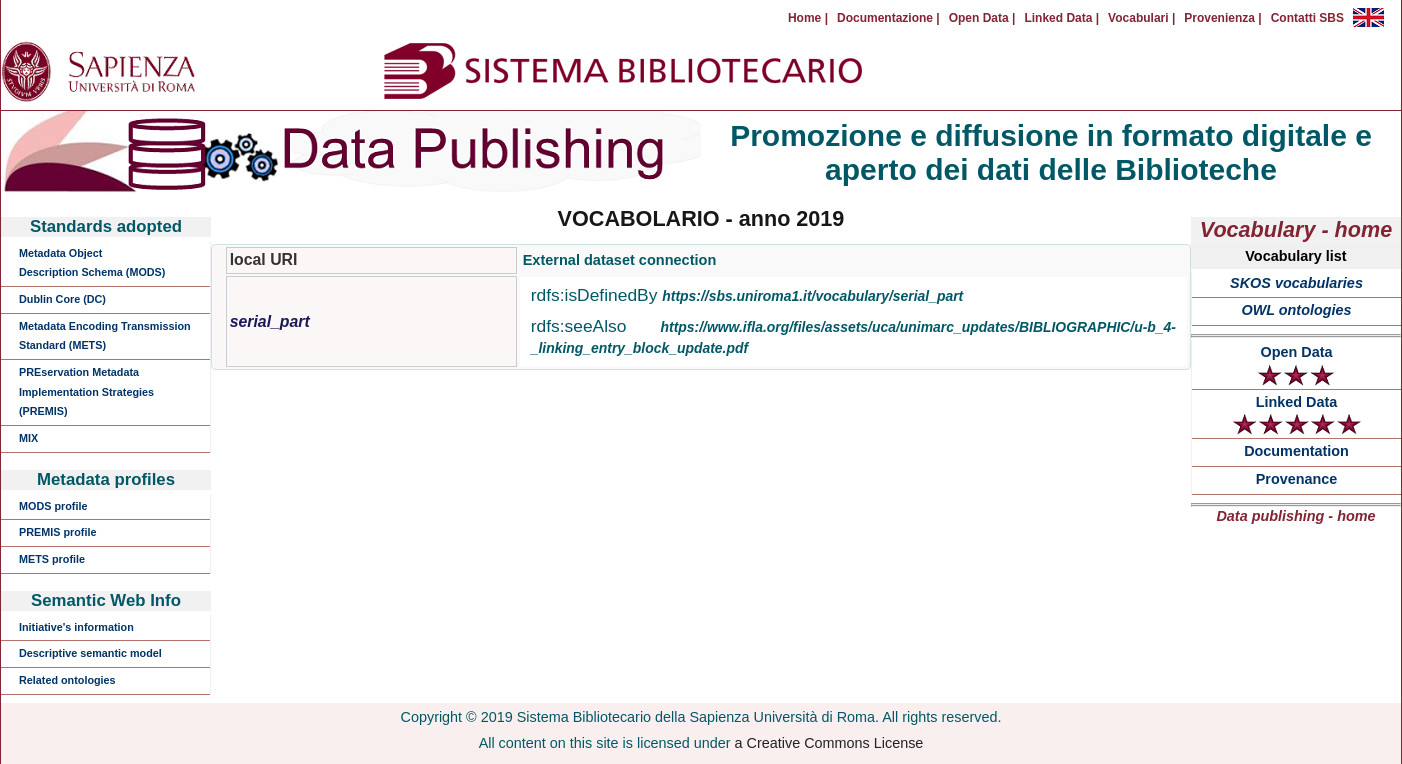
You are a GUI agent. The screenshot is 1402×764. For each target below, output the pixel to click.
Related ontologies (67, 680)
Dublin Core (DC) (62, 299)
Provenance (1297, 479)
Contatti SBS (1307, 18)
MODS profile (53, 506)
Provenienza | (1222, 18)
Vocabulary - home (1296, 229)
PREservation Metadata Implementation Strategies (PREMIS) (86, 391)
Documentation (1296, 451)
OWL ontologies (1296, 310)
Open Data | (982, 18)
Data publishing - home (1295, 516)
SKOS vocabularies (1296, 283)
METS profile (52, 559)
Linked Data (1297, 415)
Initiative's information (76, 627)
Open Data (1296, 365)
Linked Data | (1061, 18)
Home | (808, 18)
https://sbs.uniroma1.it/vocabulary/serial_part (812, 296)
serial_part (270, 321)
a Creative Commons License (829, 743)
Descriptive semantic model (90, 653)
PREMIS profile (57, 532)
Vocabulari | (1141, 18)
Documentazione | (888, 18)
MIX (28, 438)
